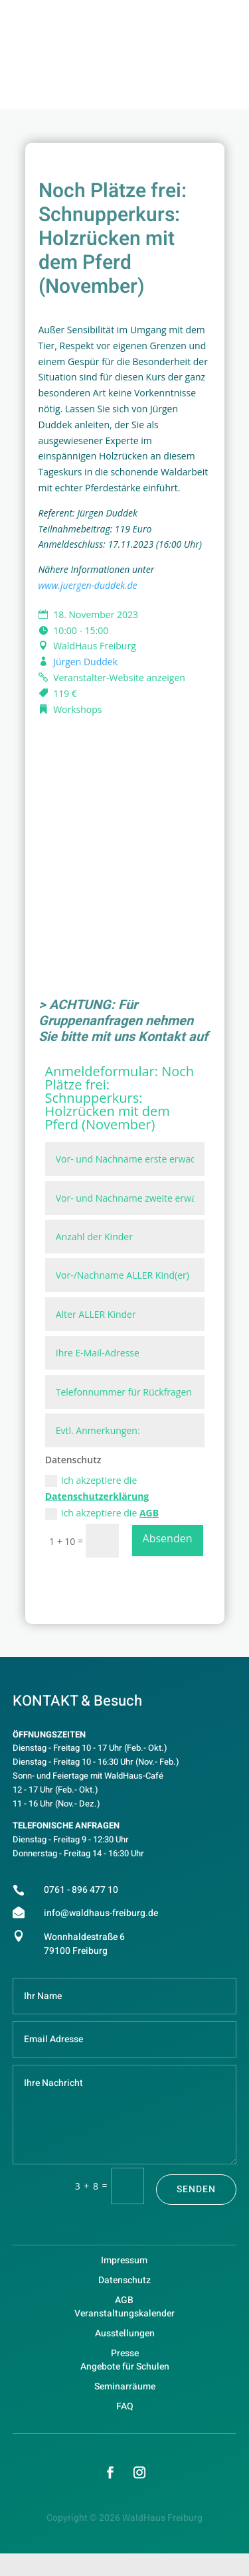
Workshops (77, 709)
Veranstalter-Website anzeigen (119, 677)
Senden (196, 2189)
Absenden (168, 1538)
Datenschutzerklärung (97, 1496)
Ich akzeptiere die (97, 1488)
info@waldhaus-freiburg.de (101, 1913)
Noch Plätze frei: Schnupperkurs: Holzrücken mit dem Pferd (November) (120, 1097)
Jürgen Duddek (85, 661)
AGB (149, 1512)
